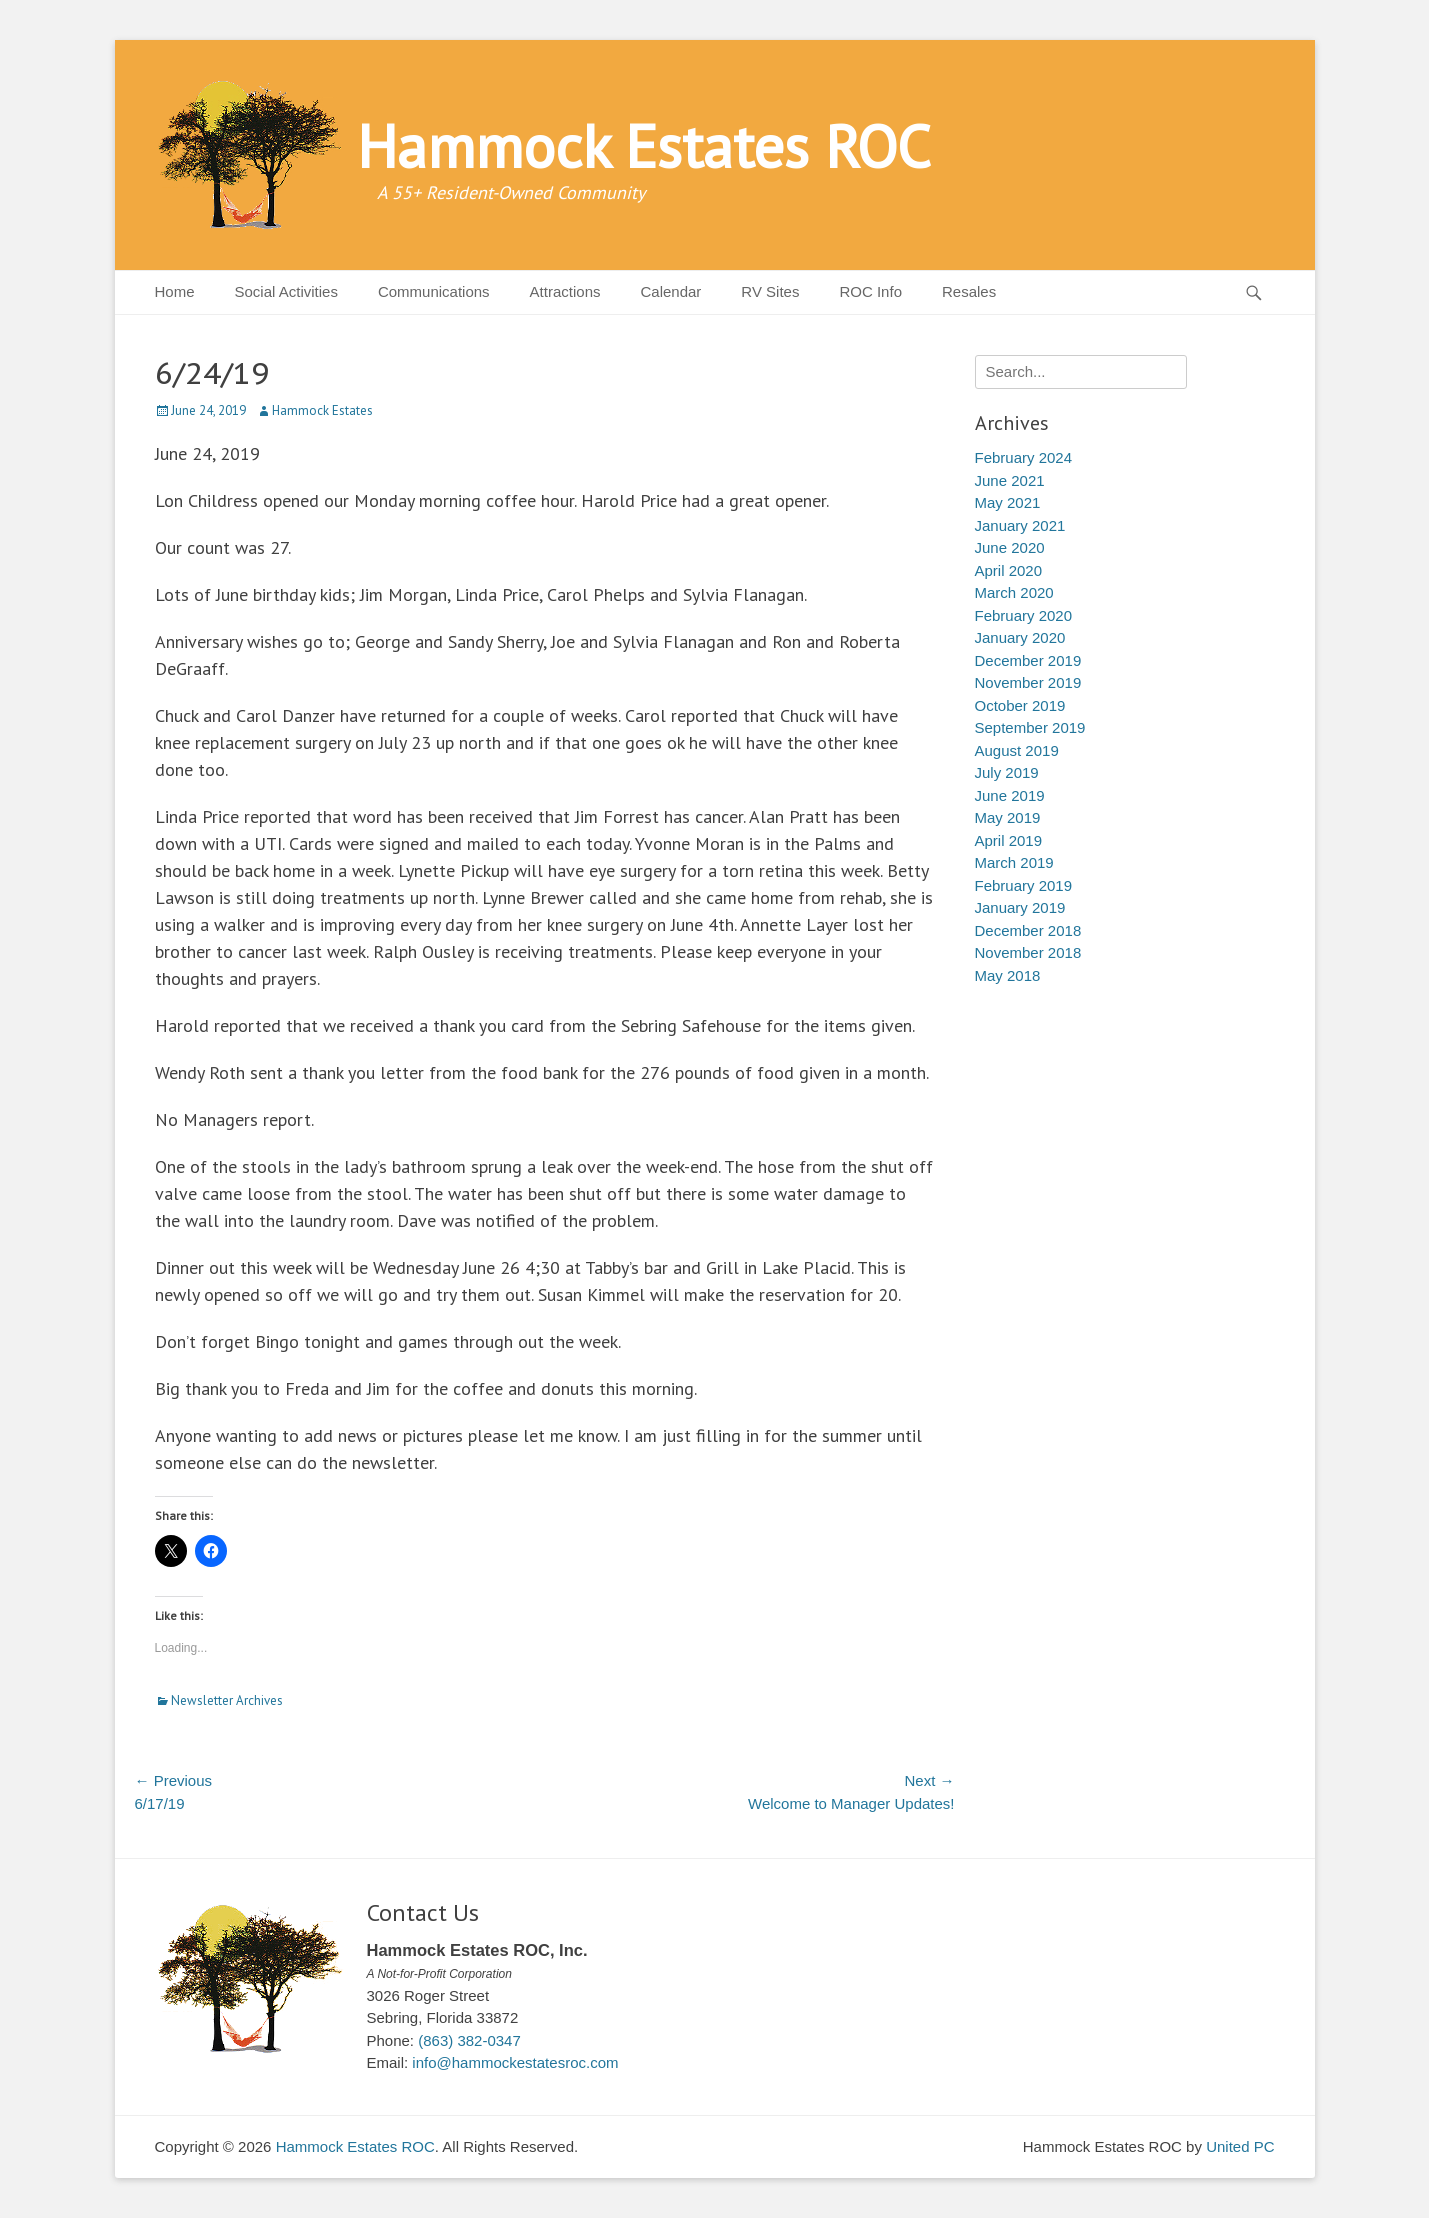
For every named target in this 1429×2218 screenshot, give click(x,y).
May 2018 (1008, 975)
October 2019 (1020, 705)
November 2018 (1028, 952)
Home (175, 291)
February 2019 (1024, 885)
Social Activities (286, 291)
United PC (1240, 2146)
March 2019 (1014, 862)
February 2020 (1024, 615)
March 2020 (1014, 592)
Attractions (565, 291)
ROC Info (870, 291)
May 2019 (1008, 817)
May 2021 (1008, 502)
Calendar (670, 291)
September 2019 (1030, 727)
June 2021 (1010, 480)
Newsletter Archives (227, 1700)
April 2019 (1009, 840)
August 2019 (1017, 750)
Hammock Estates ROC (644, 146)
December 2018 (1028, 930)
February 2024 (1024, 457)
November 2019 (1028, 682)
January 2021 (1020, 525)
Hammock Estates (322, 410)
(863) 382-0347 (469, 2040)
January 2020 (1020, 637)
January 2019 (1020, 907)
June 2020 (1010, 547)
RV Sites (770, 291)
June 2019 (1010, 795)
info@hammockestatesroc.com (515, 2062)
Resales (969, 291)
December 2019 (1028, 660)
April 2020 (1009, 570)
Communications (434, 291)
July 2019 (1007, 772)
